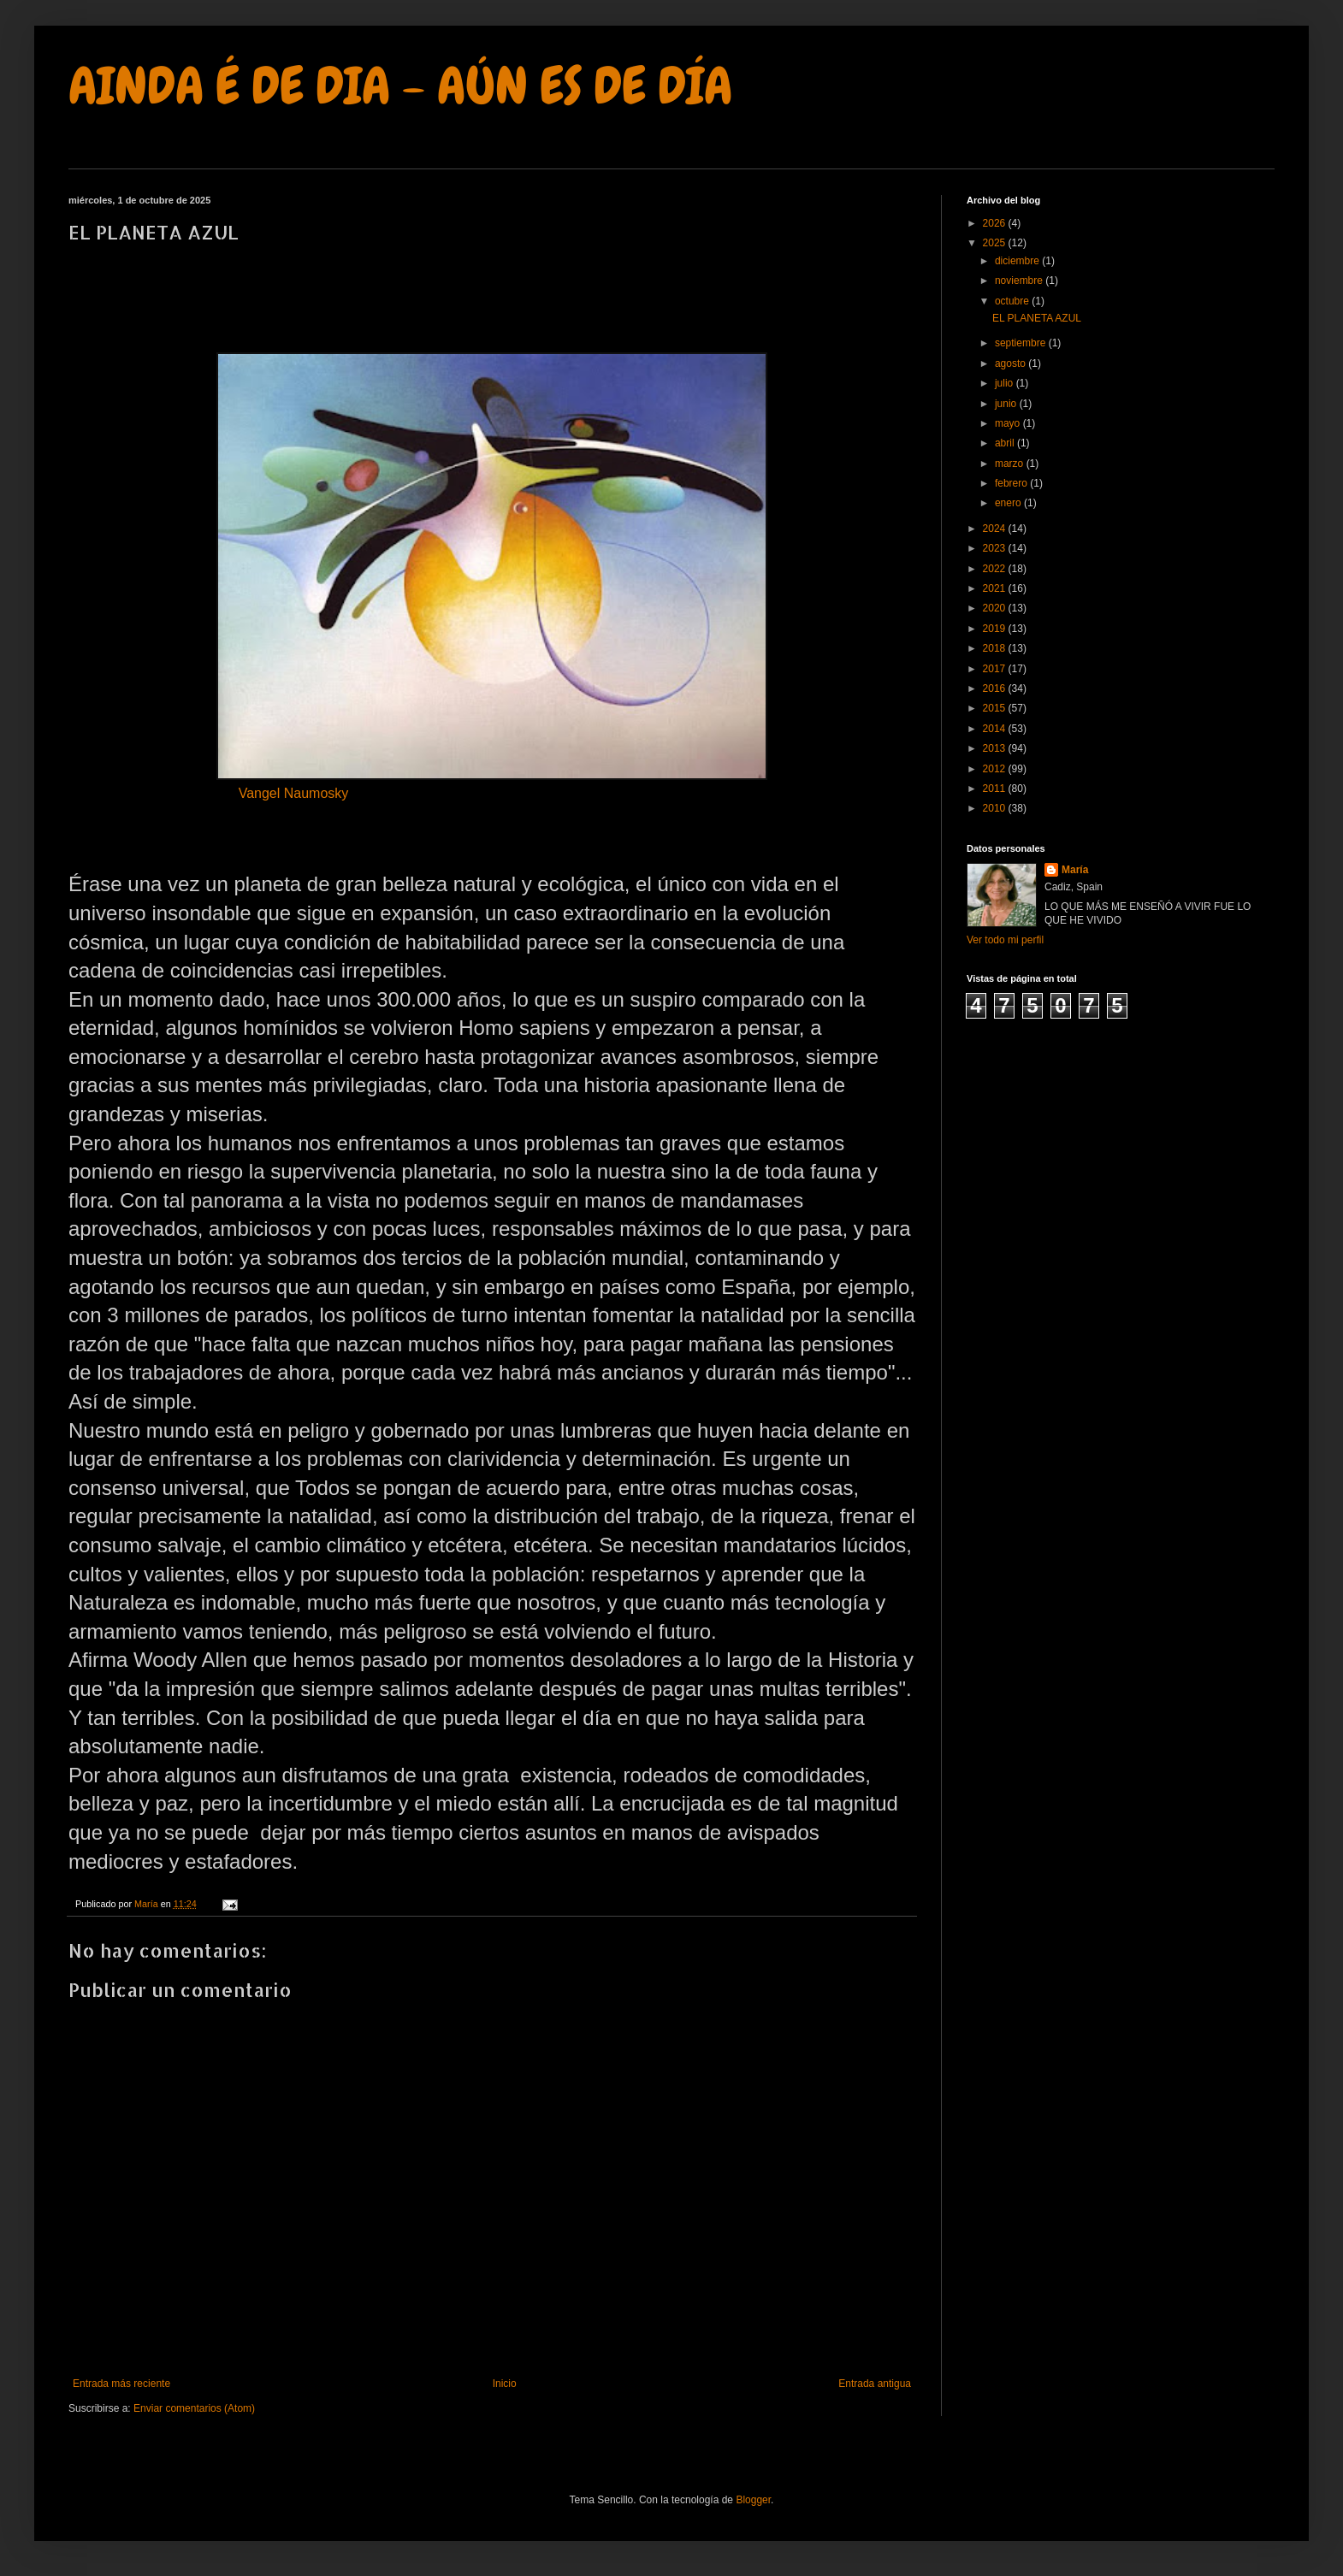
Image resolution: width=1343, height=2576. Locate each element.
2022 (996, 569)
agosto (1011, 363)
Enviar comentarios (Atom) (194, 2408)
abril (1006, 443)
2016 (996, 688)
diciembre (1018, 261)
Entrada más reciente (121, 2384)
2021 (996, 588)
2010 (996, 808)
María (1075, 870)
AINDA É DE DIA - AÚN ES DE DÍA (400, 86)
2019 (996, 629)
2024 (996, 529)
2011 (996, 789)
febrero (1012, 483)
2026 (996, 223)
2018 (996, 648)
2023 (996, 548)
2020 (996, 608)
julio (1005, 383)
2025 (996, 243)
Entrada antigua (874, 2384)
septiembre (1022, 343)
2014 (996, 729)
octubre (1013, 301)
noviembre (1020, 281)
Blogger (753, 2500)
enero (1009, 503)
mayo (1009, 423)
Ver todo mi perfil (1005, 940)
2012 (996, 769)
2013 (996, 748)
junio (1007, 404)
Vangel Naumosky (294, 794)
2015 (996, 708)
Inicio (505, 2384)
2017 (996, 669)
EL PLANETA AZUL (1036, 318)
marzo (1010, 464)
